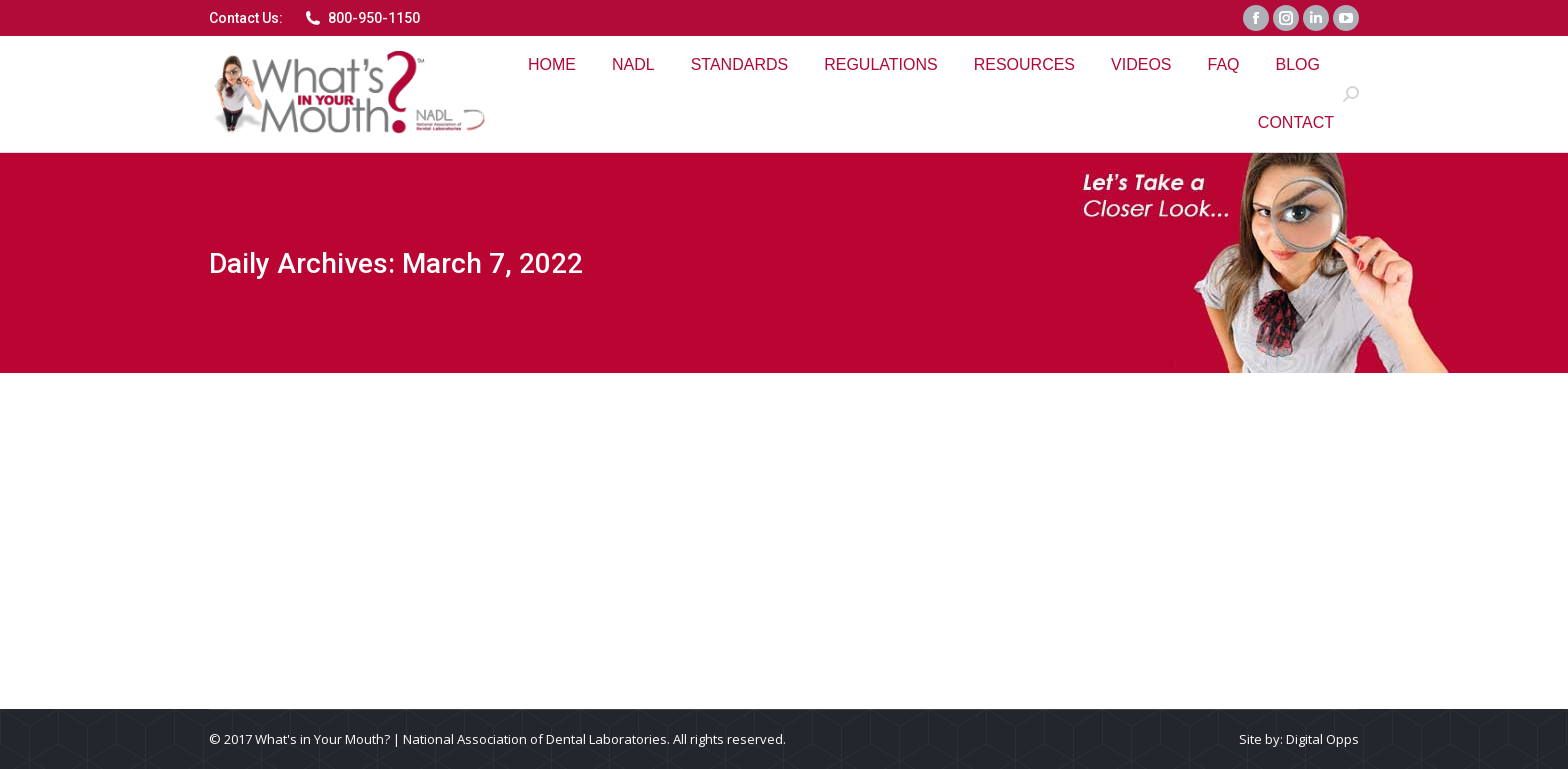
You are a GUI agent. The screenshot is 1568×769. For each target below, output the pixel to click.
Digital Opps (1322, 739)
